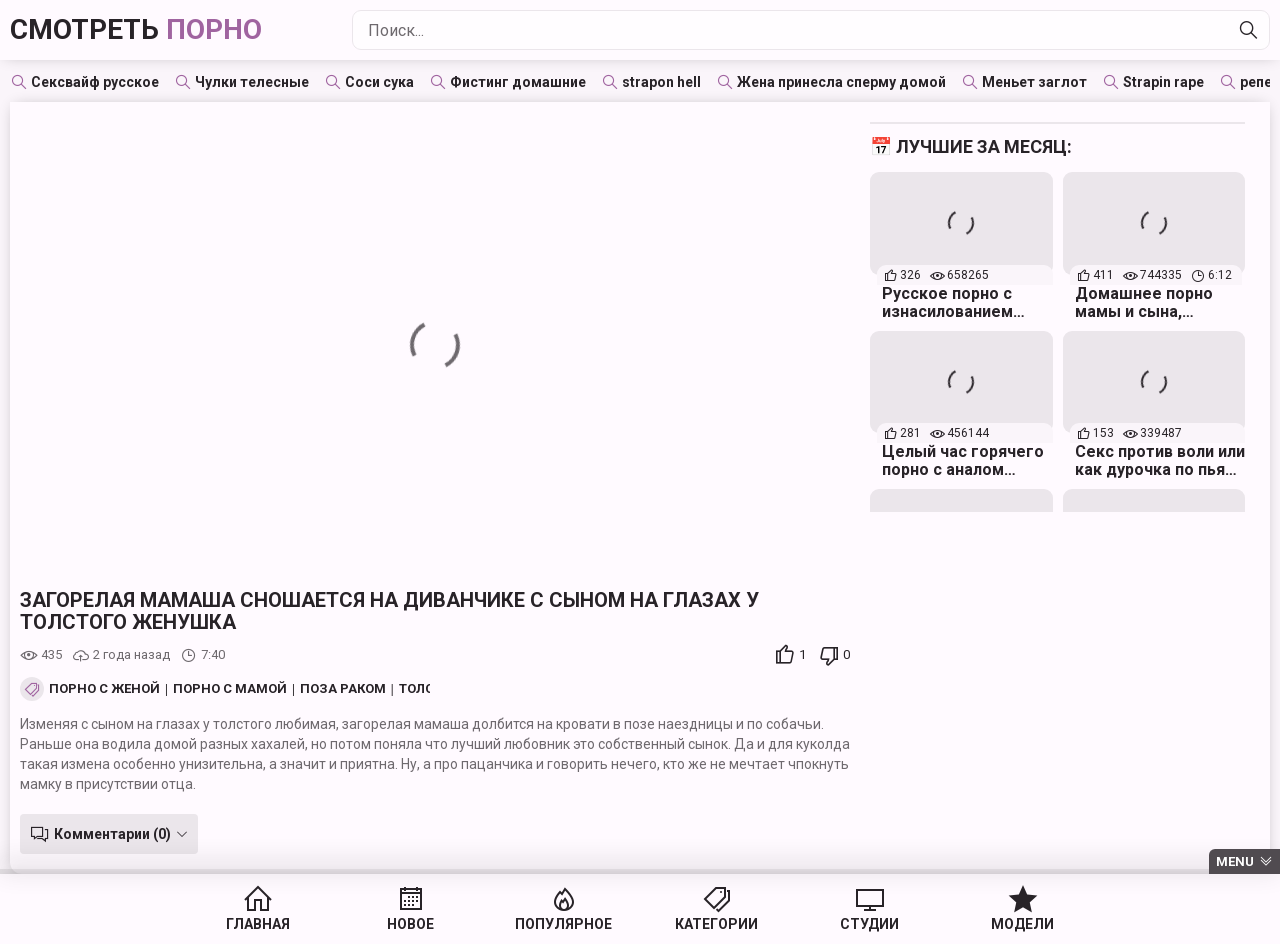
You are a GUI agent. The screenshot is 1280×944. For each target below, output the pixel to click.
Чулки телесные (252, 82)
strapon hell (661, 82)
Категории (716, 924)
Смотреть (136, 29)
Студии (869, 924)
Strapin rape (1163, 82)
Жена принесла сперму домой (841, 82)
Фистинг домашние (518, 82)
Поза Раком (343, 689)
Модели (1022, 924)
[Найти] (1249, 30)
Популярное (563, 924)
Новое (410, 924)
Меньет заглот (1034, 82)
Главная (258, 924)
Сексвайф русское (95, 82)
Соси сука (379, 82)
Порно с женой (104, 689)
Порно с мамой (230, 689)
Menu (1235, 861)
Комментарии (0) (112, 834)
